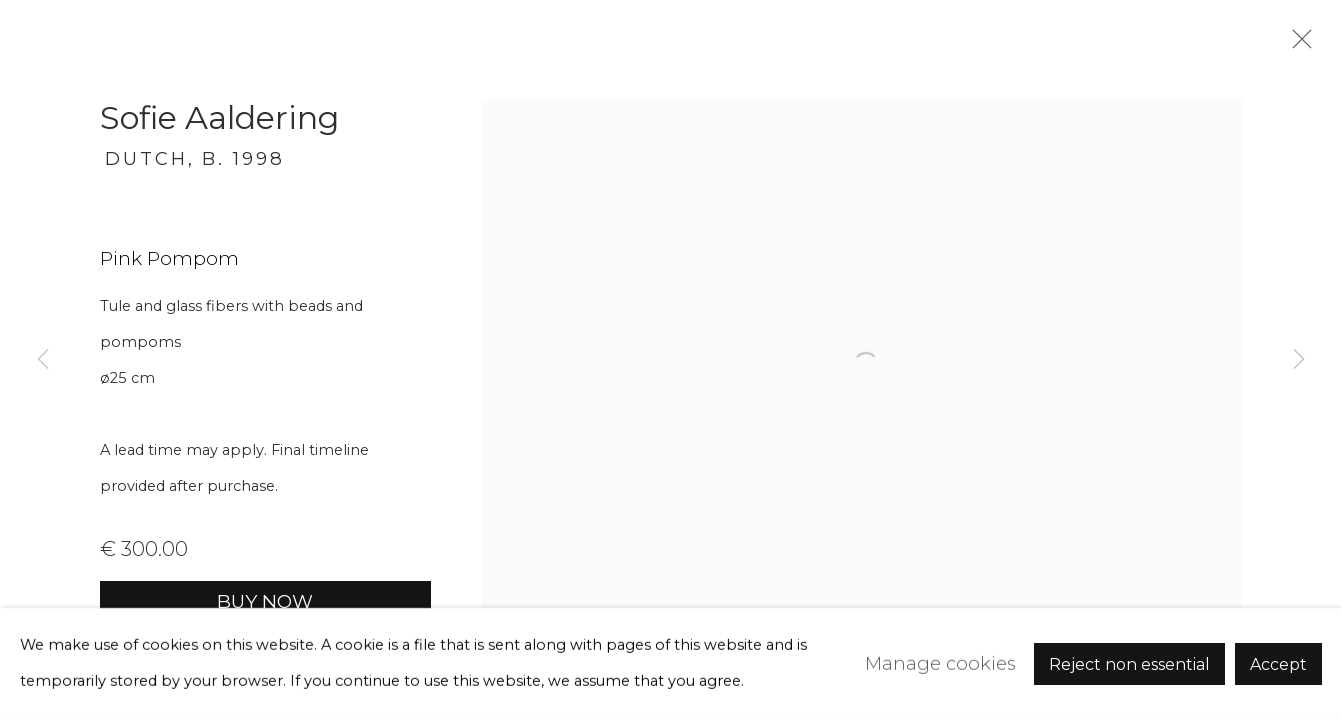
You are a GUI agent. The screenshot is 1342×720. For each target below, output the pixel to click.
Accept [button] (1278, 664)
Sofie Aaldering (219, 117)
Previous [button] (43, 360)
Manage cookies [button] (940, 663)
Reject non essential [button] (1129, 664)
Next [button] (1299, 360)
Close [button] (1297, 45)
